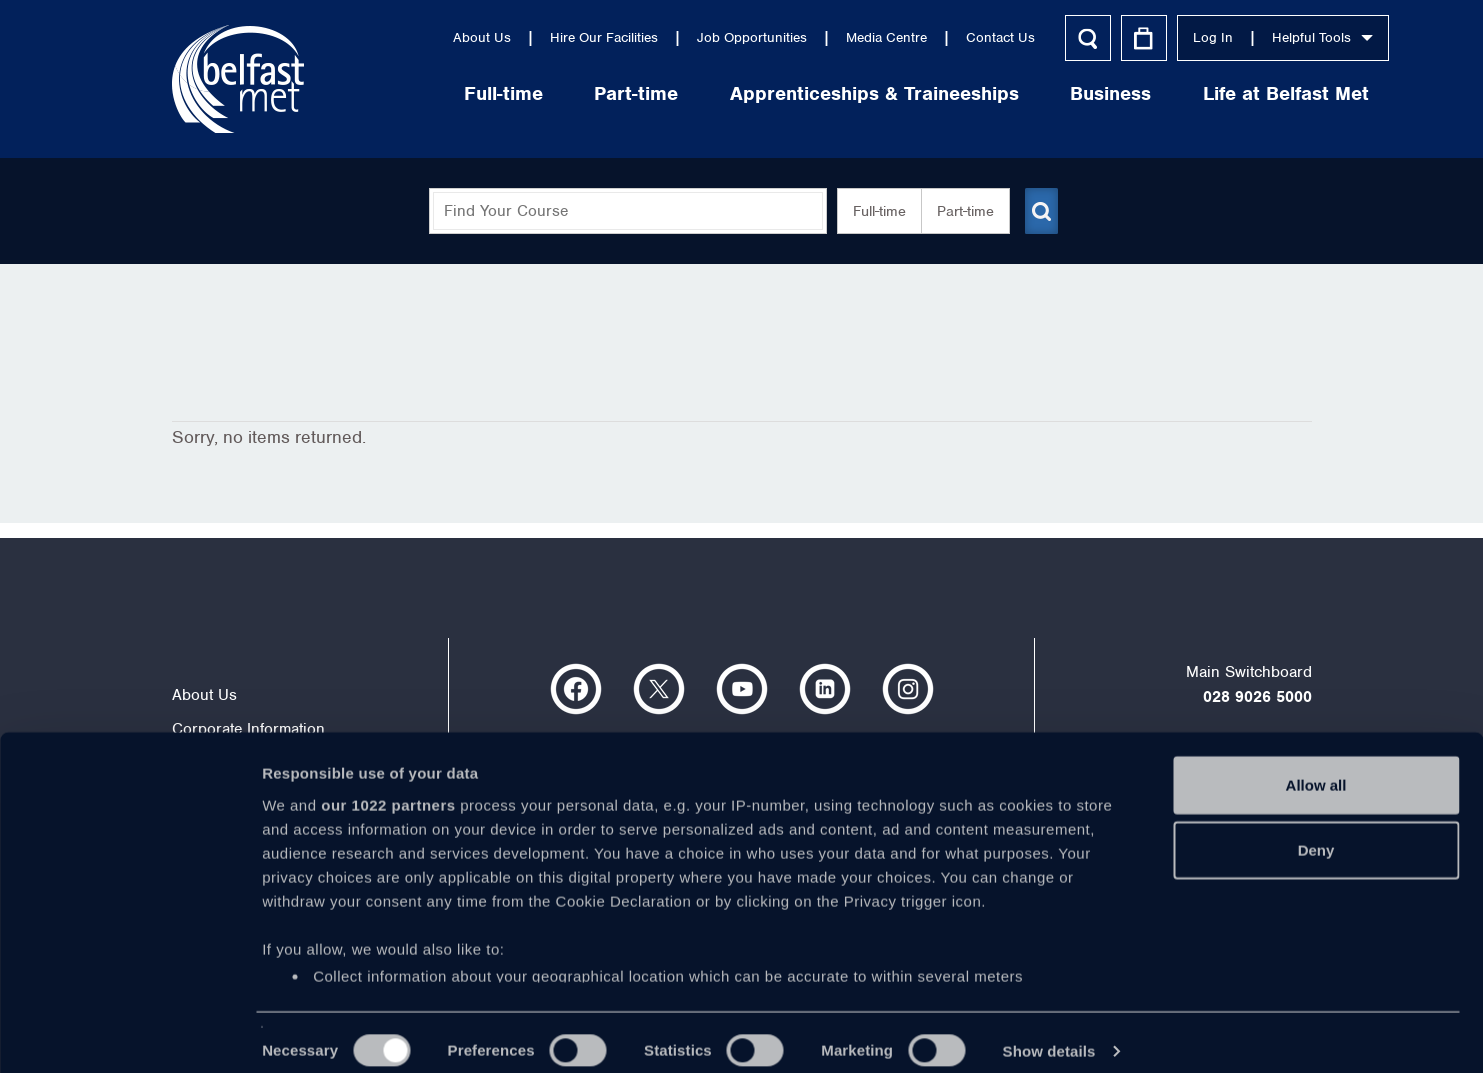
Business (1033, 93)
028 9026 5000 (1257, 697)
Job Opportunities (675, 37)
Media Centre (809, 37)
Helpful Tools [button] (1245, 37)
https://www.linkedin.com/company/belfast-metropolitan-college (825, 689)
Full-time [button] (871, 211)
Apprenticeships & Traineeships (797, 93)
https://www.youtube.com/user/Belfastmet (742, 689)
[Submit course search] (1040, 211)
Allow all (1316, 767)
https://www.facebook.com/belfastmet (576, 689)
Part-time (559, 93)
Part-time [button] (957, 211)
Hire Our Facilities (527, 37)
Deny (1316, 832)
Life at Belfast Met (1209, 93)
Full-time (426, 93)
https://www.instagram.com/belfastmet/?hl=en (908, 689)
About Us (405, 37)
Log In (1136, 37)
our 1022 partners (388, 787)
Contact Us (923, 37)
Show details (1049, 1033)
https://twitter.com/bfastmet (659, 689)
